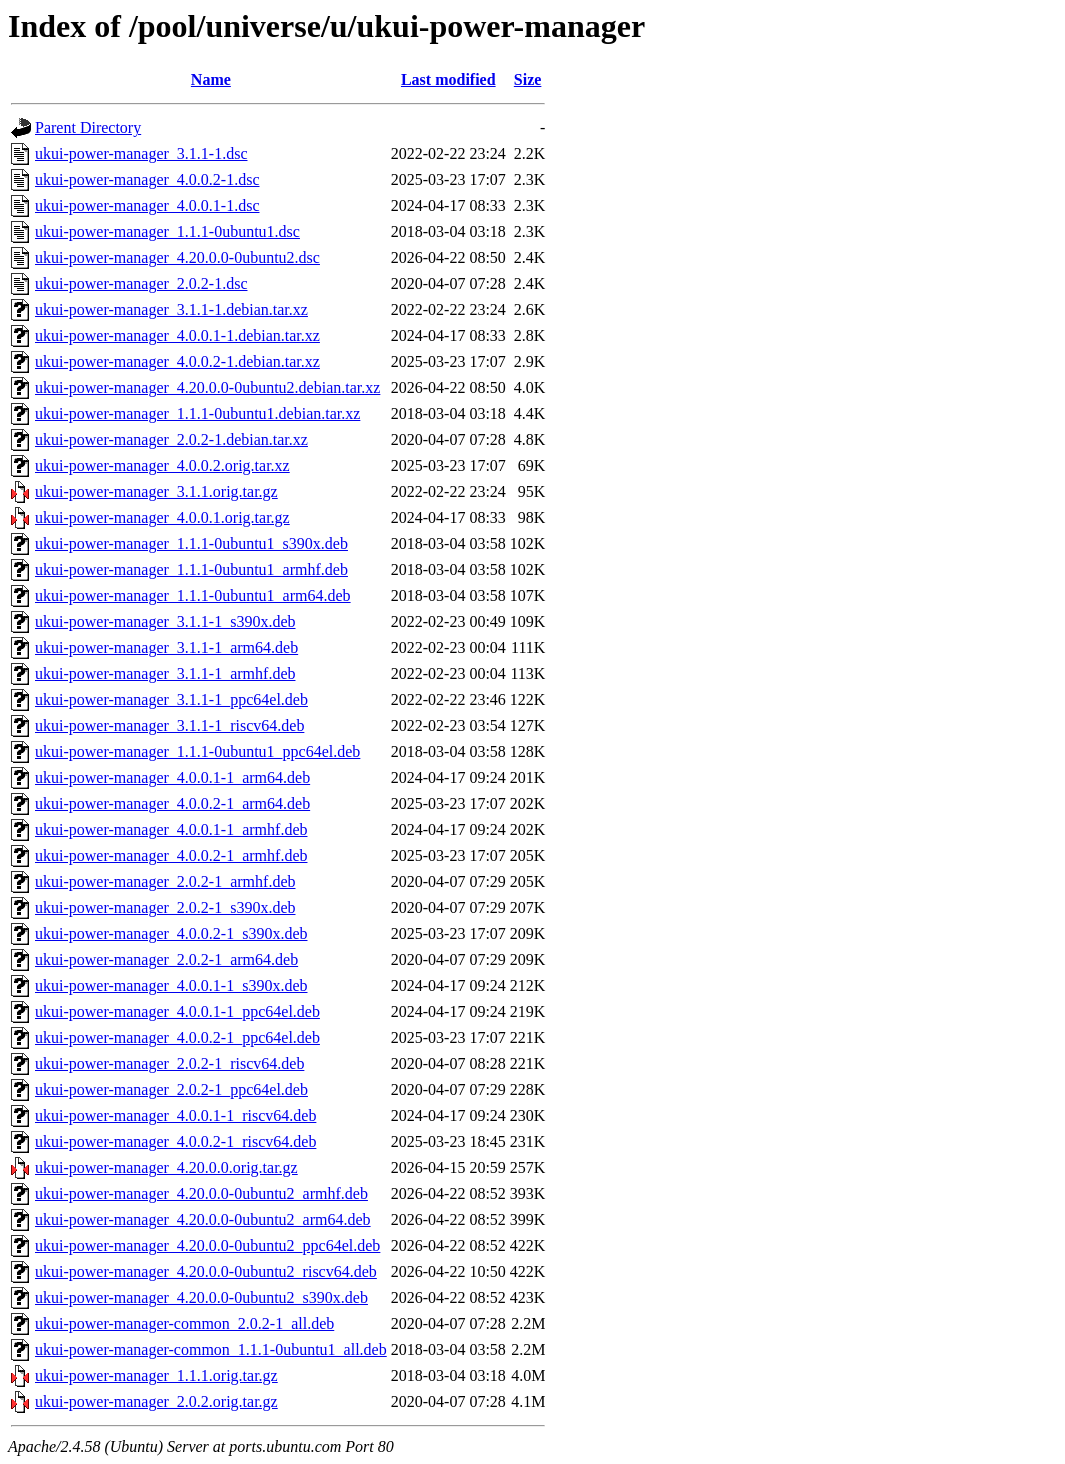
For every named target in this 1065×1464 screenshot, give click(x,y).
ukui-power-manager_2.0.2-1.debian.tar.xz (171, 439)
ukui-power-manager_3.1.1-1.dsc (141, 153)
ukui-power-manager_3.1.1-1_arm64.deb (166, 647)
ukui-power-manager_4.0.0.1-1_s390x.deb (171, 985)
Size (528, 79)
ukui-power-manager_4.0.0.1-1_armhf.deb (171, 829)
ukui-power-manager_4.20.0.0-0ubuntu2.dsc (177, 257)
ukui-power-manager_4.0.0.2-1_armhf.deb (171, 855)
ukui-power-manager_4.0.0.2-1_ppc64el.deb (177, 1037)
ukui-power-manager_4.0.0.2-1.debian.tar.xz (177, 361)
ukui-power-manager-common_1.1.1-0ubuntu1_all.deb (211, 1349)
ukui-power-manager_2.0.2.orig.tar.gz (156, 1401)
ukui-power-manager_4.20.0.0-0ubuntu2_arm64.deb (203, 1219)
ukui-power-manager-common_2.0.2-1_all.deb (184, 1323)
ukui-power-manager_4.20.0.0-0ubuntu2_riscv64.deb (206, 1271)
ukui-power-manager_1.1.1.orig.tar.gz (156, 1375)
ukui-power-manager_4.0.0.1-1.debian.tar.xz (177, 335)
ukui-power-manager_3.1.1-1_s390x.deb (165, 621)
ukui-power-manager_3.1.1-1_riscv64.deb (169, 725)
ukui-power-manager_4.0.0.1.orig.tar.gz (162, 517)
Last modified (448, 79)
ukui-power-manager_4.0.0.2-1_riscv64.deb (175, 1141)
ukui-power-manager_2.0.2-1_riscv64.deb (169, 1063)
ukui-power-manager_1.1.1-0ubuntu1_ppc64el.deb (197, 751)
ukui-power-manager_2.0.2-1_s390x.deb (165, 907)
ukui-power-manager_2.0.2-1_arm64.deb (166, 959)
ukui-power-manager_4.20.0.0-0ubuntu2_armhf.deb (201, 1193)
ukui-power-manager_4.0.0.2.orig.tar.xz (162, 465)
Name (211, 79)
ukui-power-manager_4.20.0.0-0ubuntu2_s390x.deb (201, 1297)
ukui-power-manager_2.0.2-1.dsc (141, 283)
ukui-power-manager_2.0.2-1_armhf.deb (165, 881)
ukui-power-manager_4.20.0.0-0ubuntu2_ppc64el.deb (207, 1245)
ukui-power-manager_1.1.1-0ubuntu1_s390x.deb (191, 543)
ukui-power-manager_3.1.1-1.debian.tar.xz (171, 309)
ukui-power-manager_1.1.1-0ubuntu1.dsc (167, 231)
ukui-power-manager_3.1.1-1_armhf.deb (165, 673)
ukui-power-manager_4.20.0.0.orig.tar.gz (166, 1167)
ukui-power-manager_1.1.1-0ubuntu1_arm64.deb (193, 595)
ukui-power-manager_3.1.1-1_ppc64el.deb (171, 699)
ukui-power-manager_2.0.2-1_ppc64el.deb (171, 1089)
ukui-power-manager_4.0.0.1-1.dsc (147, 205)
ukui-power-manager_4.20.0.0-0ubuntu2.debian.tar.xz (207, 387)
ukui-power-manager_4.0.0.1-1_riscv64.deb (175, 1115)
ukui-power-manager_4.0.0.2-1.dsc (147, 179)
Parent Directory (88, 127)
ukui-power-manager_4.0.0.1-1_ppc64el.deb (177, 1011)
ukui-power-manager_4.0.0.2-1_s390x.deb (171, 933)
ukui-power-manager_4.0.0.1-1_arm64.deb (172, 777)
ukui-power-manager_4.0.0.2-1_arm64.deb (172, 803)
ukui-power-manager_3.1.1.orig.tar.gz (156, 491)
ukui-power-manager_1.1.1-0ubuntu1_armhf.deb (191, 569)
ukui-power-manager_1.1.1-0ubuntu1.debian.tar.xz (197, 413)
